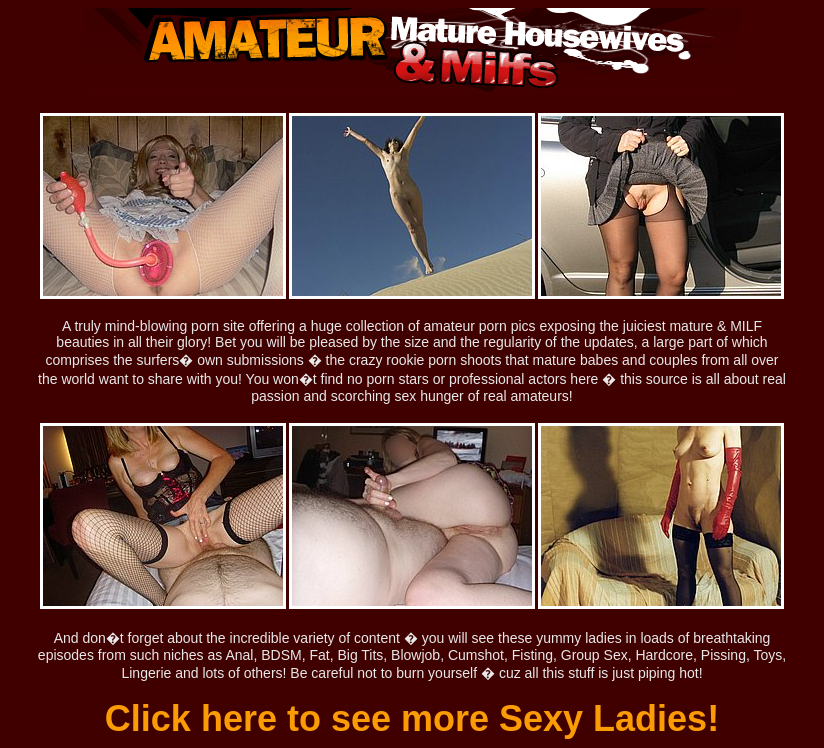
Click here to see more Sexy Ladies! (412, 718)
